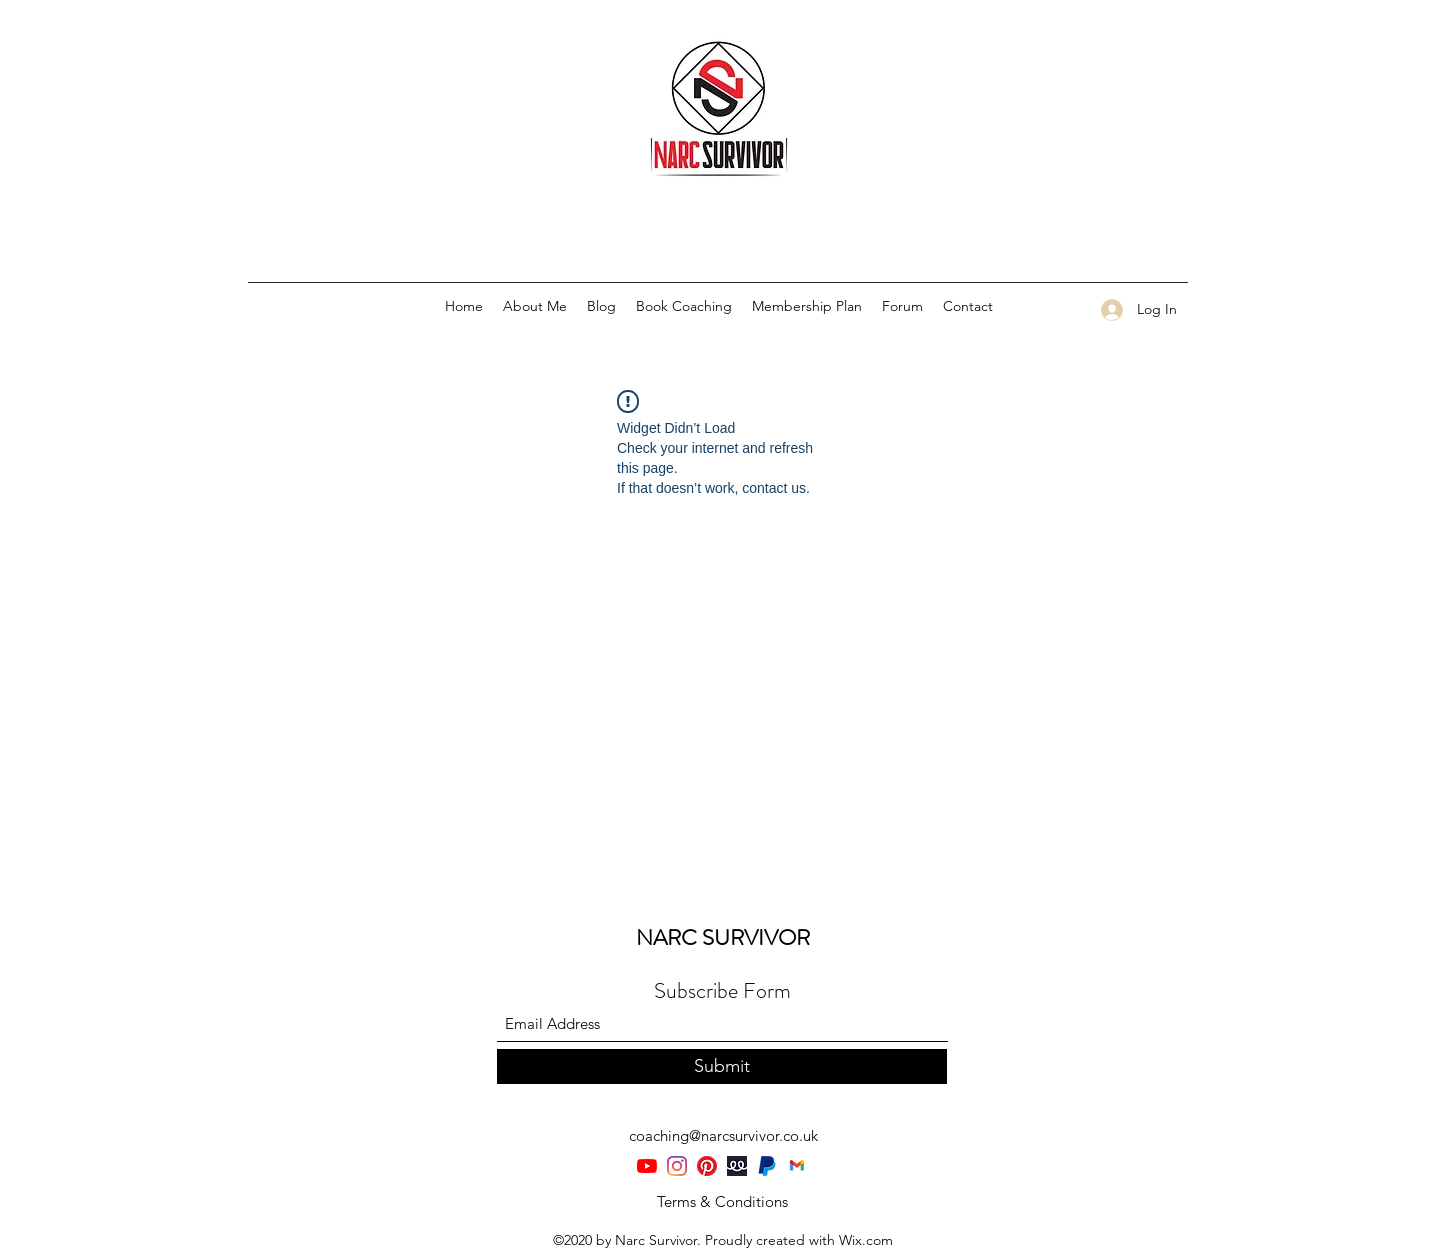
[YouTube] (647, 1166)
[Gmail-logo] (797, 1166)
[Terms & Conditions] (722, 1202)
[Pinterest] (707, 1166)
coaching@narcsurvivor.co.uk (723, 1135)
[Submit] (722, 1066)
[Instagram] (677, 1166)
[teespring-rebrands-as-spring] (737, 1166)
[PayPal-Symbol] (767, 1166)
